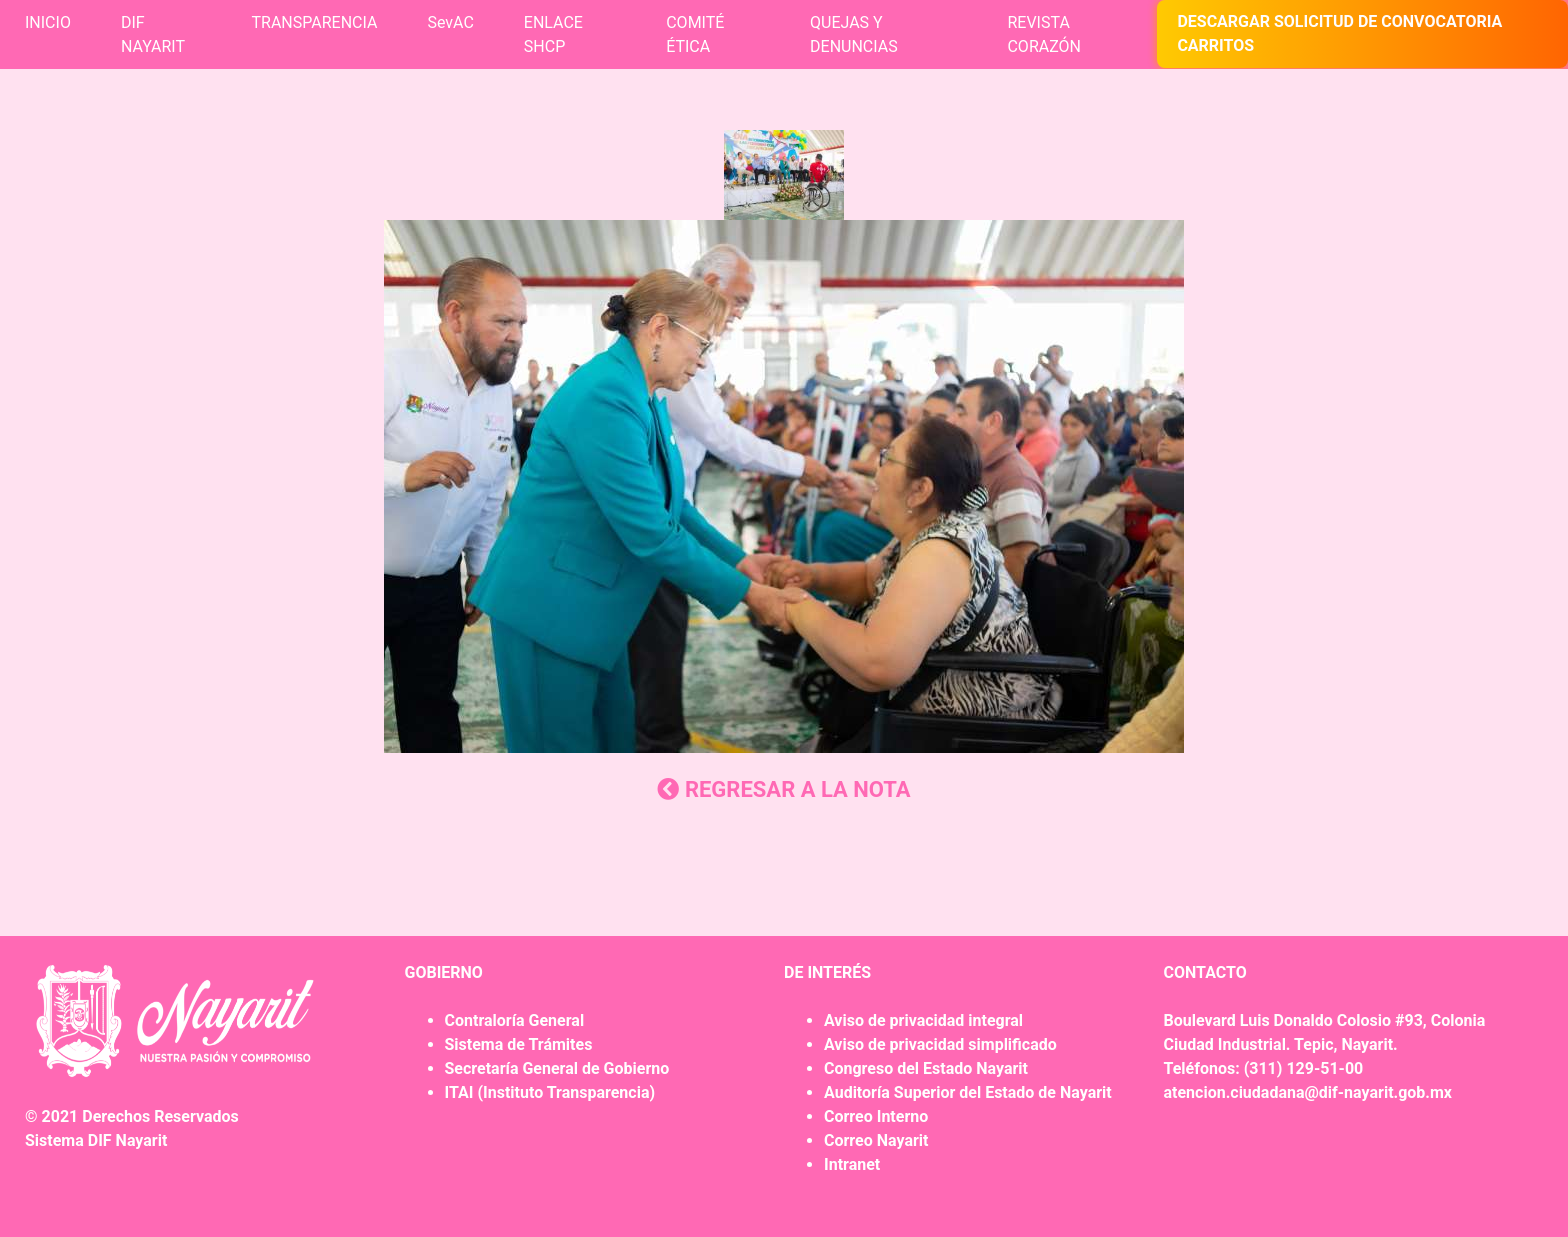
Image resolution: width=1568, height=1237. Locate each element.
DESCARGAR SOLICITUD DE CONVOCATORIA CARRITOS (1339, 33)
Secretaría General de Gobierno (557, 1068)
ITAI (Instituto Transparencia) (550, 1092)
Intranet (852, 1164)
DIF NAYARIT (153, 34)
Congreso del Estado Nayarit (926, 1068)
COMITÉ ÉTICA (695, 34)
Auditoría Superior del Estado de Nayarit (968, 1092)
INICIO (48, 22)
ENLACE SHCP (553, 34)
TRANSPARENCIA (315, 22)
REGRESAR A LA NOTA (783, 789)
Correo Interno (876, 1116)
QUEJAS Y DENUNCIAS (854, 34)
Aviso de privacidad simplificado (940, 1044)
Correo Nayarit (876, 1140)
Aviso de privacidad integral (923, 1020)
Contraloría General (515, 1020)
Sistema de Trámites (519, 1044)
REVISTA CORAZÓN (1044, 34)
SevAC (450, 22)
